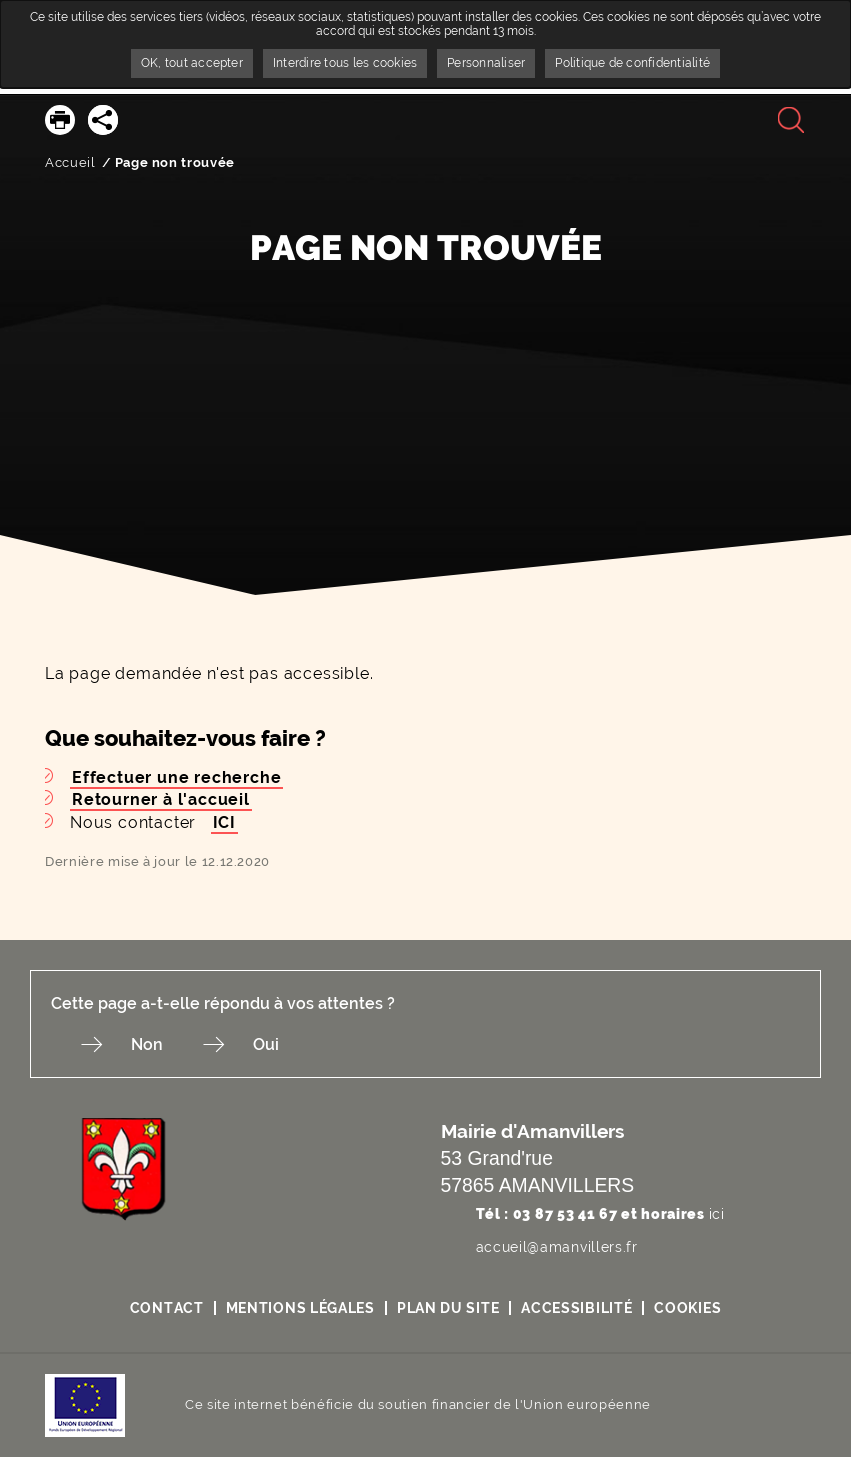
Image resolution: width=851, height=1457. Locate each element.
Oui (266, 1044)
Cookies (687, 1308)
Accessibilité (576, 1308)
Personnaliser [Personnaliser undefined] (486, 63)
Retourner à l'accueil (161, 799)
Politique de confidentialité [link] (632, 63)
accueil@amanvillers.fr (557, 1247)
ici (717, 1214)
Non (147, 1044)
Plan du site (448, 1308)
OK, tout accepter (192, 63)
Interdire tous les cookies (345, 63)
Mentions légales (300, 1308)
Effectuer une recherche (176, 777)
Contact (167, 1308)
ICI (224, 822)
